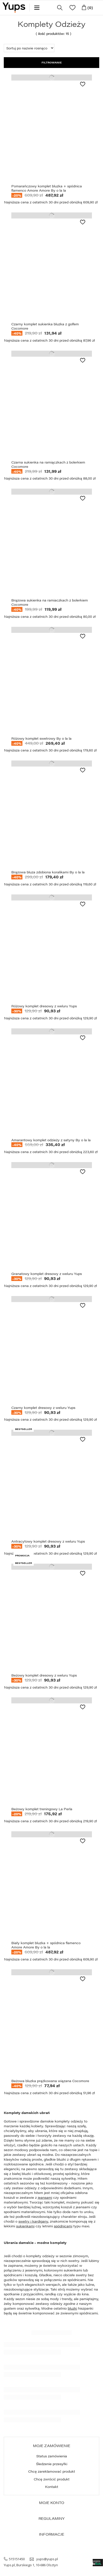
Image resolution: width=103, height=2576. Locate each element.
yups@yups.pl (47, 2559)
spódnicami (63, 2226)
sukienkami (25, 2226)
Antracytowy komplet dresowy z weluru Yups (48, 1541)
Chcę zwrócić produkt (52, 2479)
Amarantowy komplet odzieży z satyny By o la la (51, 1140)
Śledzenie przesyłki (51, 2464)
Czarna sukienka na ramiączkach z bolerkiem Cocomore (48, 464)
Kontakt (51, 2487)
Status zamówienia (51, 2456)
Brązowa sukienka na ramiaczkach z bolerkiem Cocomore (49, 602)
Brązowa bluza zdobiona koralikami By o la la (48, 872)
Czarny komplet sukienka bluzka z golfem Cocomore (45, 326)
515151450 (17, 2559)
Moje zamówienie (51, 2445)
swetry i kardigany (33, 2221)
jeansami (45, 2197)
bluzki (72, 2308)
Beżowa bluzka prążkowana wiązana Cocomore (50, 2081)
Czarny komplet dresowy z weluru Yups (43, 1408)
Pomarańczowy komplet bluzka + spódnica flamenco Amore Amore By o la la (46, 188)
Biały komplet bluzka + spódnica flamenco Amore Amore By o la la (46, 1945)
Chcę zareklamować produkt (51, 2471)
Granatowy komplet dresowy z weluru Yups (46, 1274)
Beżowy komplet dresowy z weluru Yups (44, 1675)
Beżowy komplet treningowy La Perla (41, 1809)
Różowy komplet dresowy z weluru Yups (44, 1006)
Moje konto (51, 2502)
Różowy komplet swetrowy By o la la (41, 738)
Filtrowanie (52, 62)
